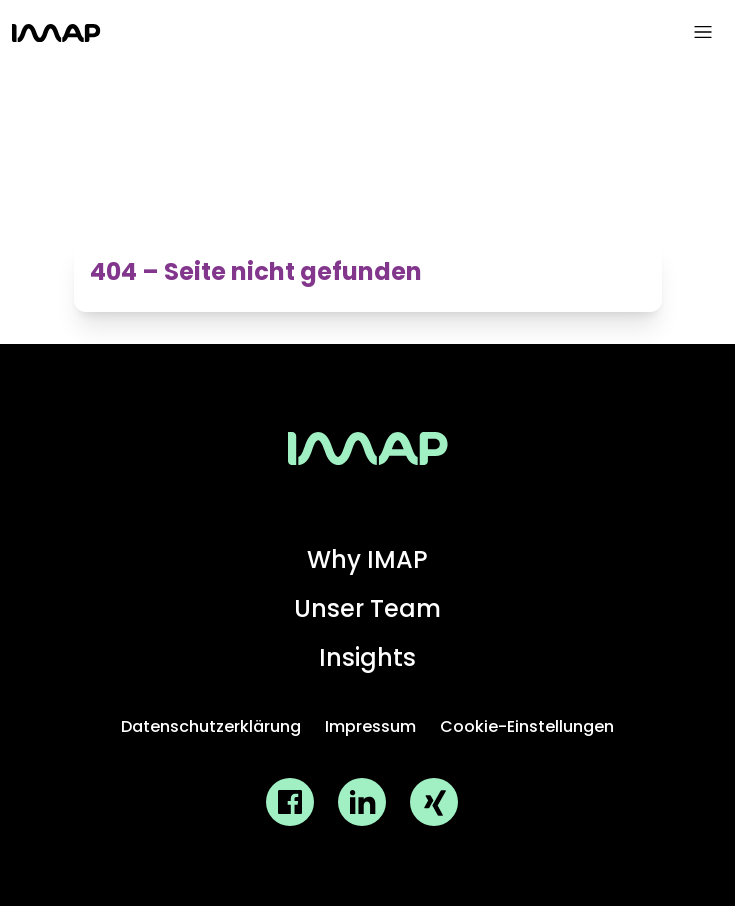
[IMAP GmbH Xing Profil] (434, 802)
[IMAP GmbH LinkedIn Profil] (362, 802)
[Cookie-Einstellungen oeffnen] (527, 727)
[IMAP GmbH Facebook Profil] (290, 802)
